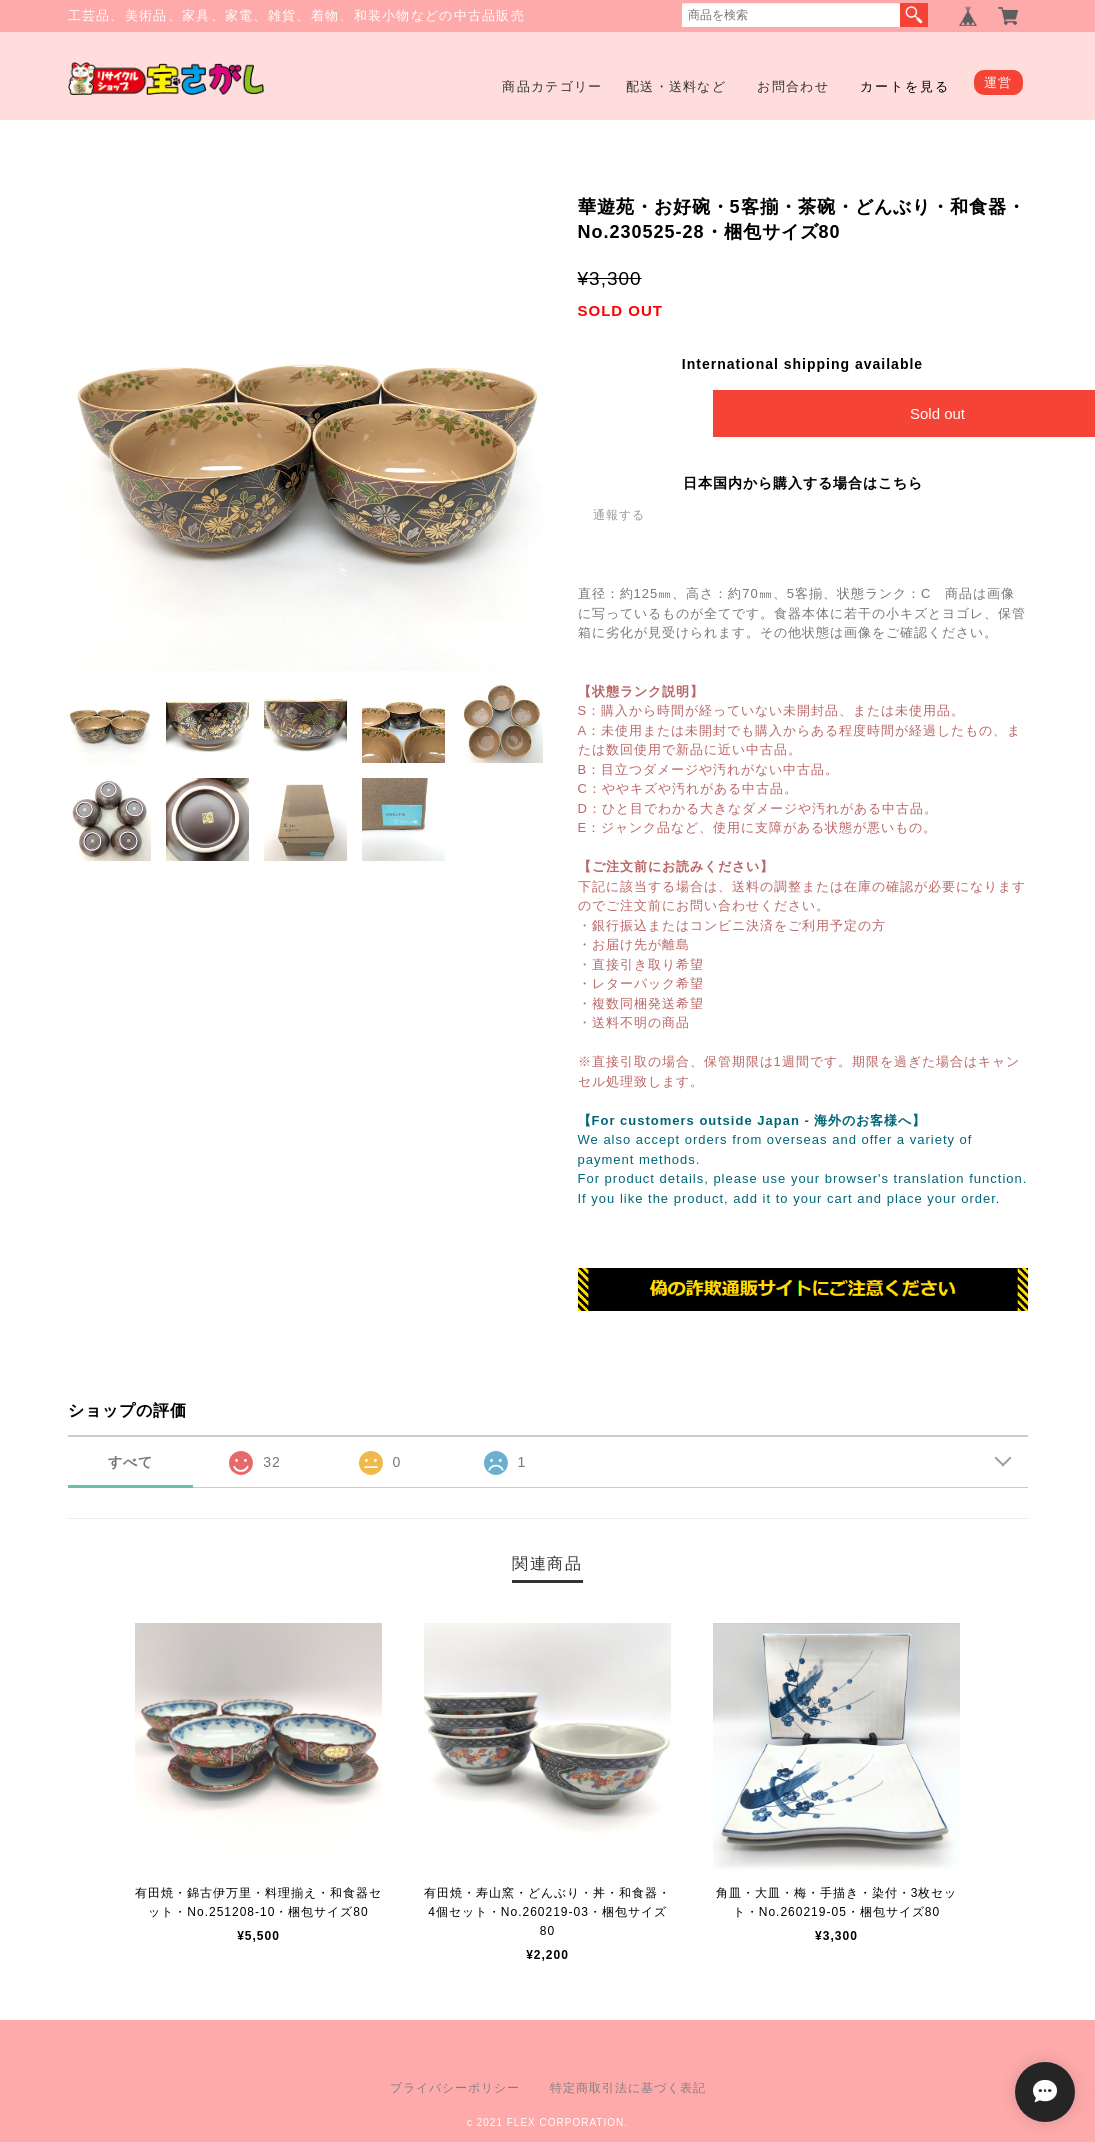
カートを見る (905, 86)
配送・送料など (676, 86)
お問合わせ (793, 86)
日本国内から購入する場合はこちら (803, 483)
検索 (914, 15)
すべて (130, 1462)
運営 (998, 82)
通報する (619, 515)
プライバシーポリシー (455, 2088)
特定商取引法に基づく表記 (628, 2088)
